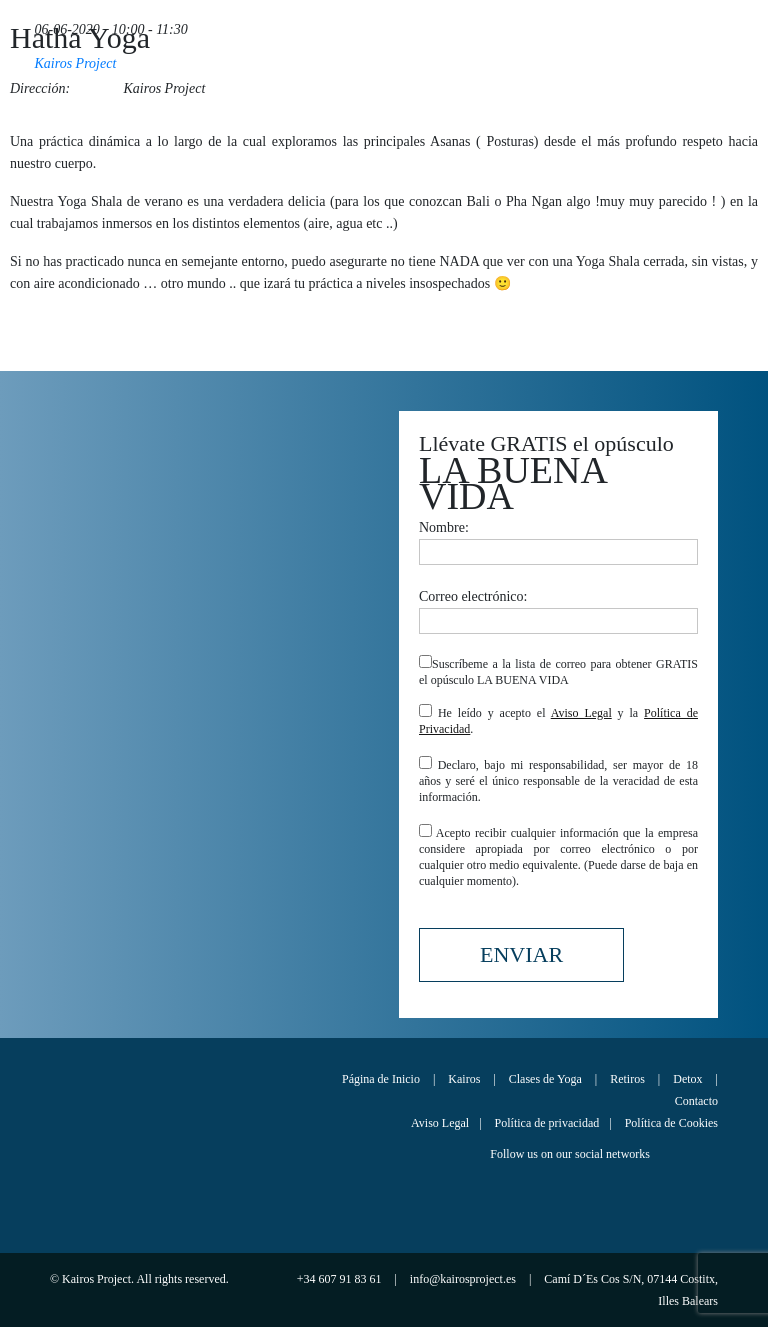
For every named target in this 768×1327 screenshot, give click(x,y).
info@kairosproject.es (464, 1279)
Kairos (464, 1079)
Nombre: (558, 539)
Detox (687, 1079)
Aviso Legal (581, 713)
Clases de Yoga (545, 1079)
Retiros (627, 1079)
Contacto (696, 1101)
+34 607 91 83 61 (341, 1279)
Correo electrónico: (558, 608)
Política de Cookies (671, 1123)
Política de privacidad (547, 1123)
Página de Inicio (381, 1079)
